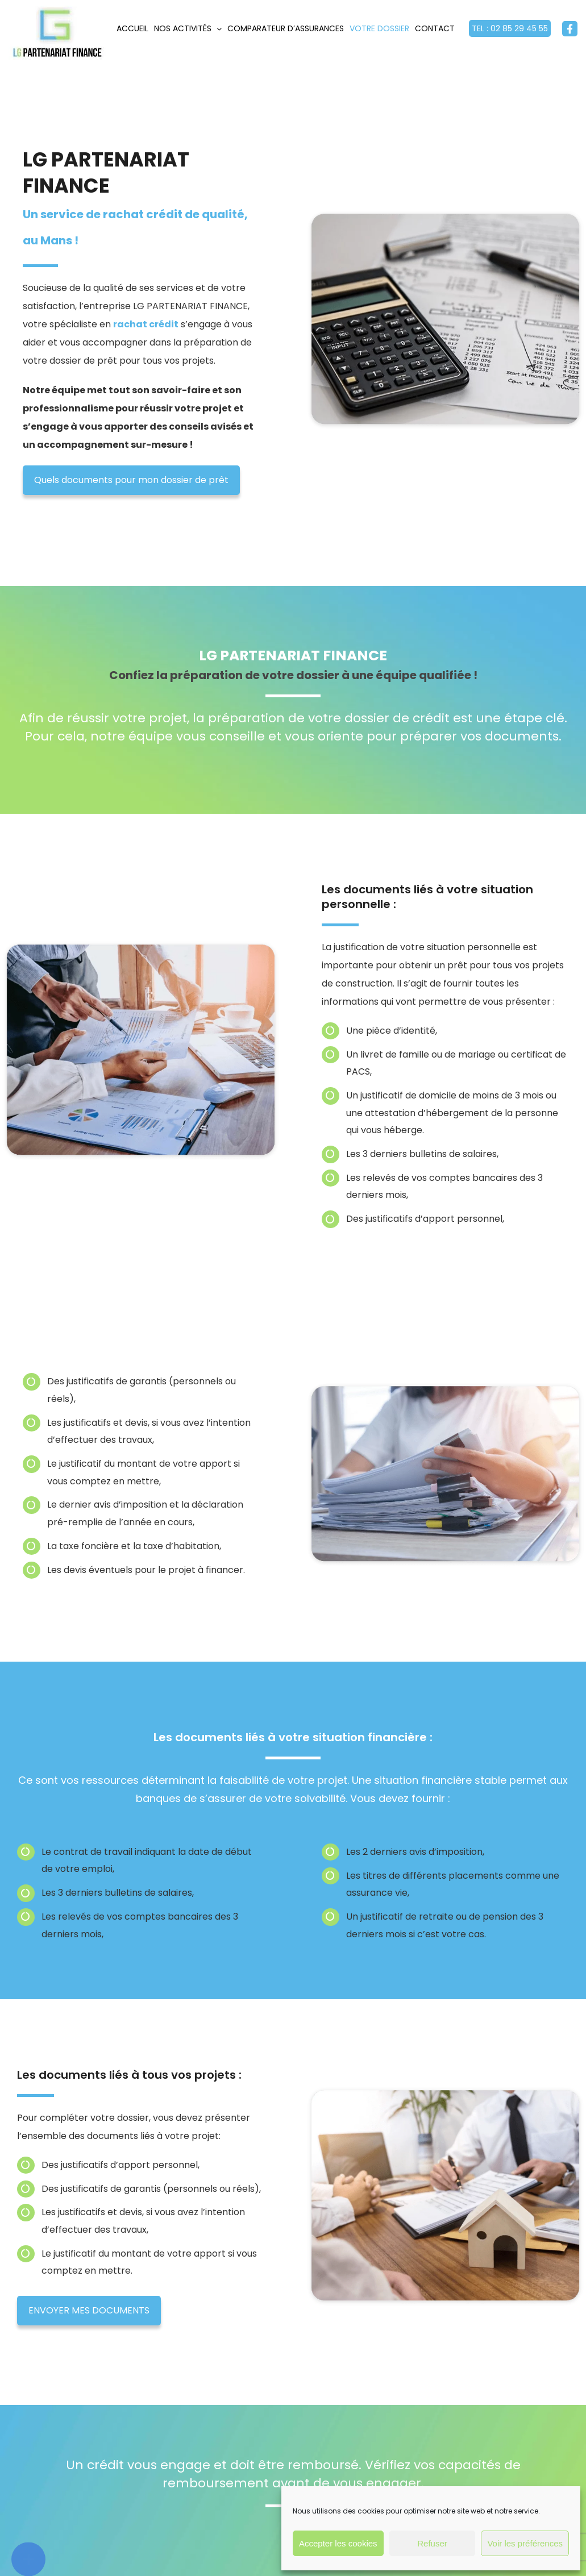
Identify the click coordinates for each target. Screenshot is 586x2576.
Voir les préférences (525, 2543)
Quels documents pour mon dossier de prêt (131, 479)
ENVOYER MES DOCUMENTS (77, 2310)
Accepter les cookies (338, 2543)
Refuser (432, 2543)
